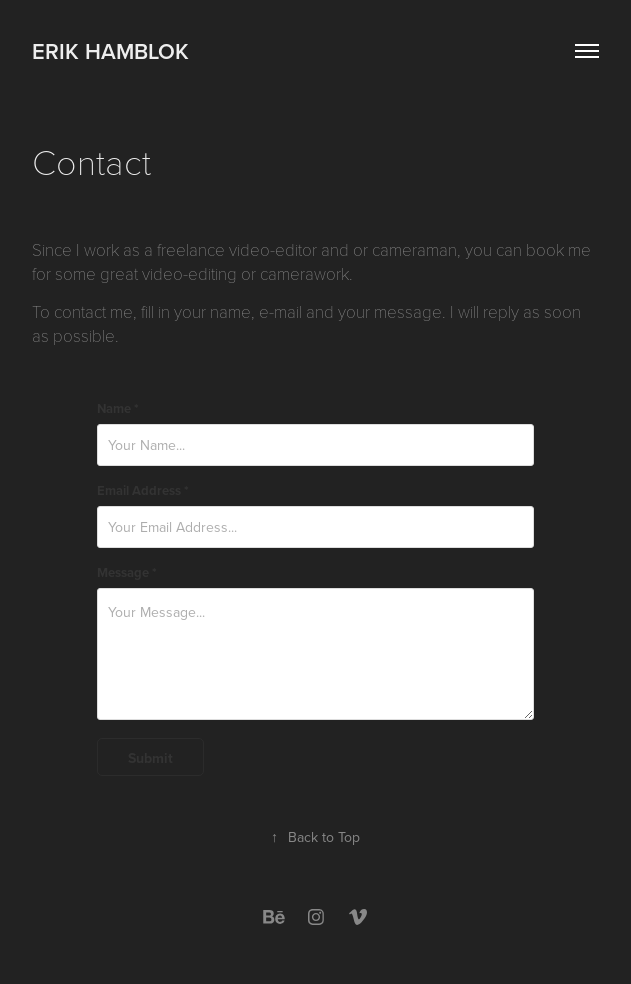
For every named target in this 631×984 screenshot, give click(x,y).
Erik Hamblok (110, 51)
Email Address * (143, 491)
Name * (118, 409)
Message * (127, 573)
